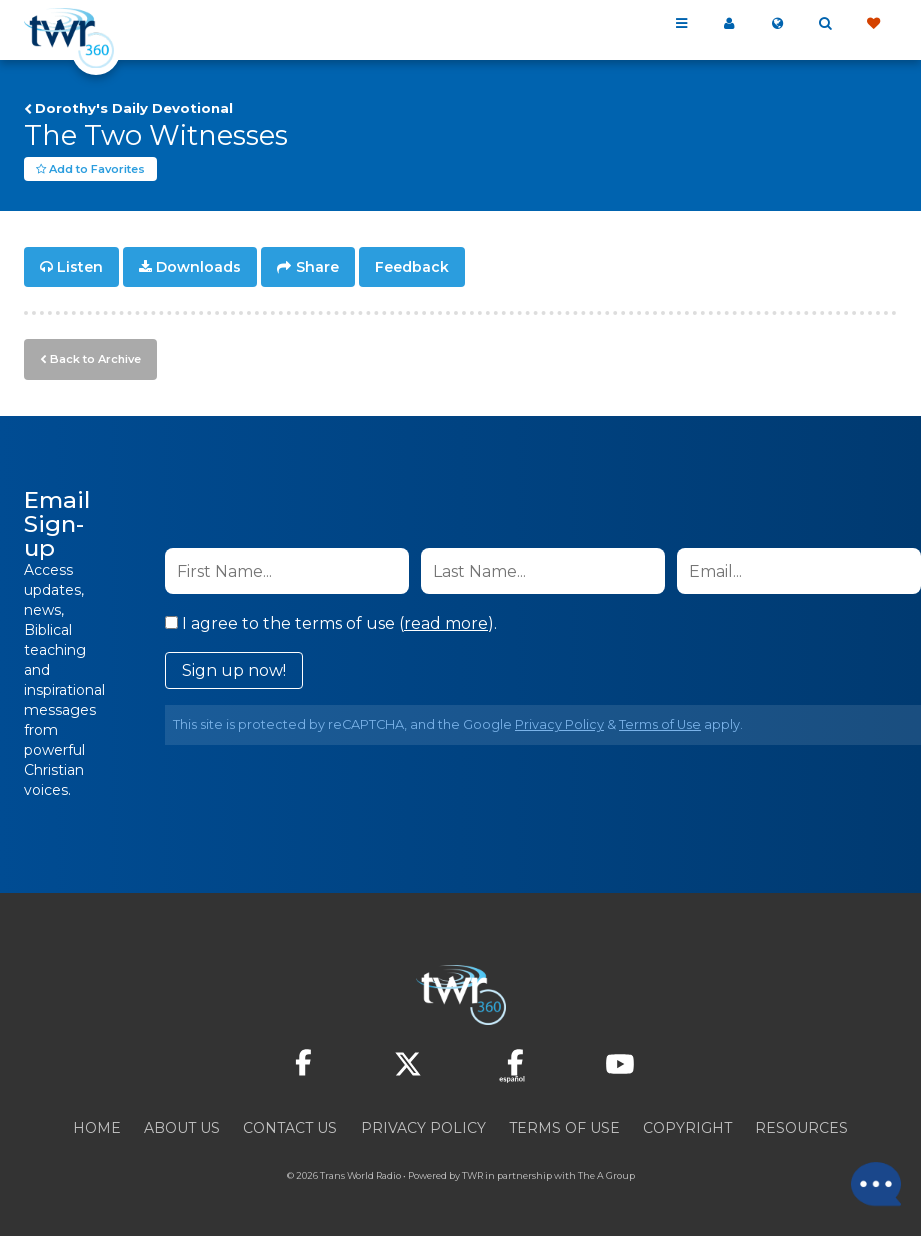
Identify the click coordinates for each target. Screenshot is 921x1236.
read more (446, 623)
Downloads (198, 268)
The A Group (606, 1175)
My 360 (729, 24)
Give (873, 24)
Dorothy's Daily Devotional (134, 108)
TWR (472, 1175)
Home (97, 1128)
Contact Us (290, 1128)
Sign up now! (234, 670)
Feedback (412, 268)
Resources (801, 1128)
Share (317, 268)
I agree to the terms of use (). (331, 623)
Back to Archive (95, 359)
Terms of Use (660, 724)
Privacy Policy (559, 724)
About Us (182, 1128)
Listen (80, 268)
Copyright (687, 1128)
